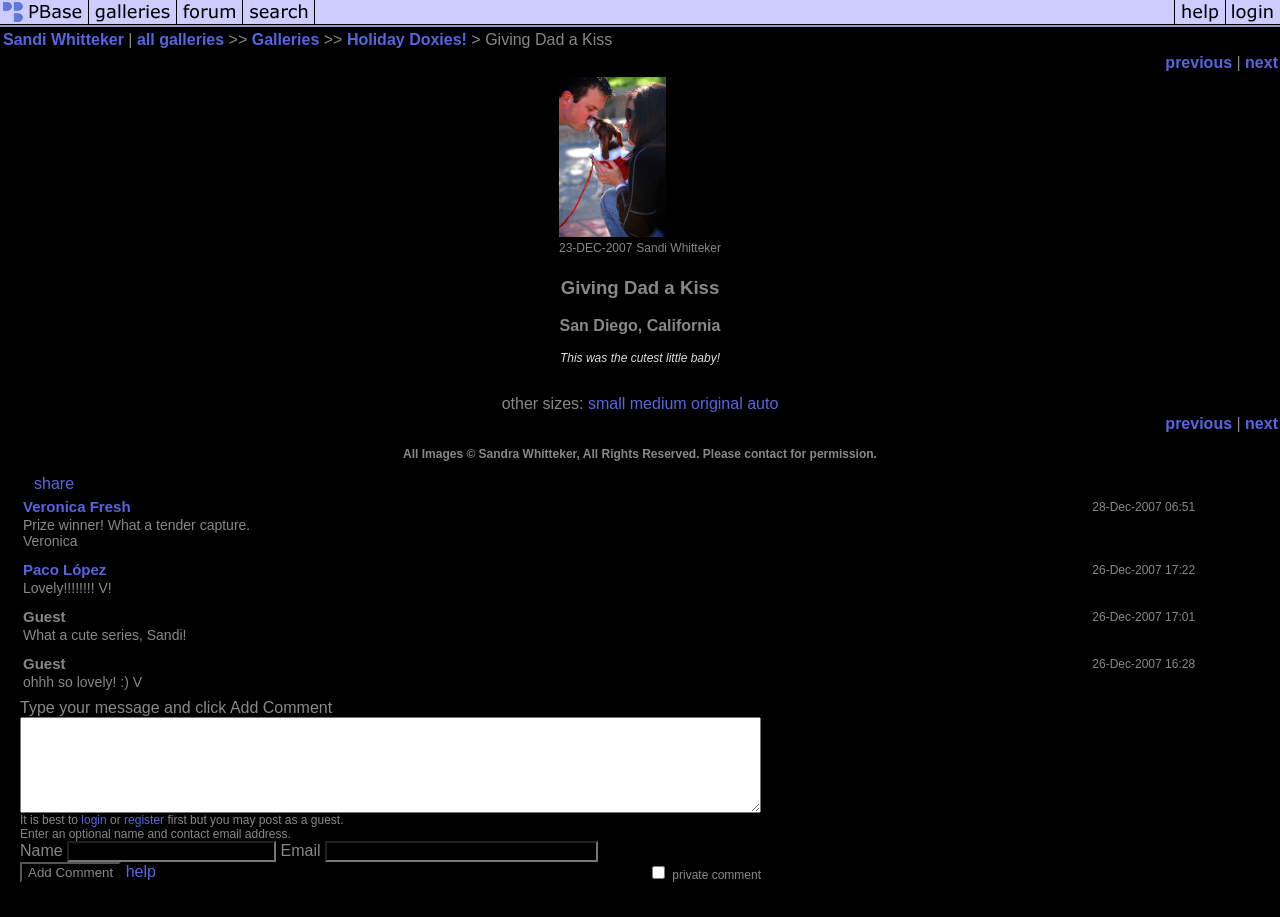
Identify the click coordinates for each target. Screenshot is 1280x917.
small (606, 403)
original (717, 403)
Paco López (64, 569)
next (1261, 62)
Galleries (286, 39)
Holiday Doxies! (407, 39)
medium (658, 403)
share (54, 483)
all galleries (180, 39)
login (93, 838)
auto (762, 403)
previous (1198, 62)
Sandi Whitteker (63, 39)
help (141, 889)
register (144, 838)
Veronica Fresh (77, 506)
